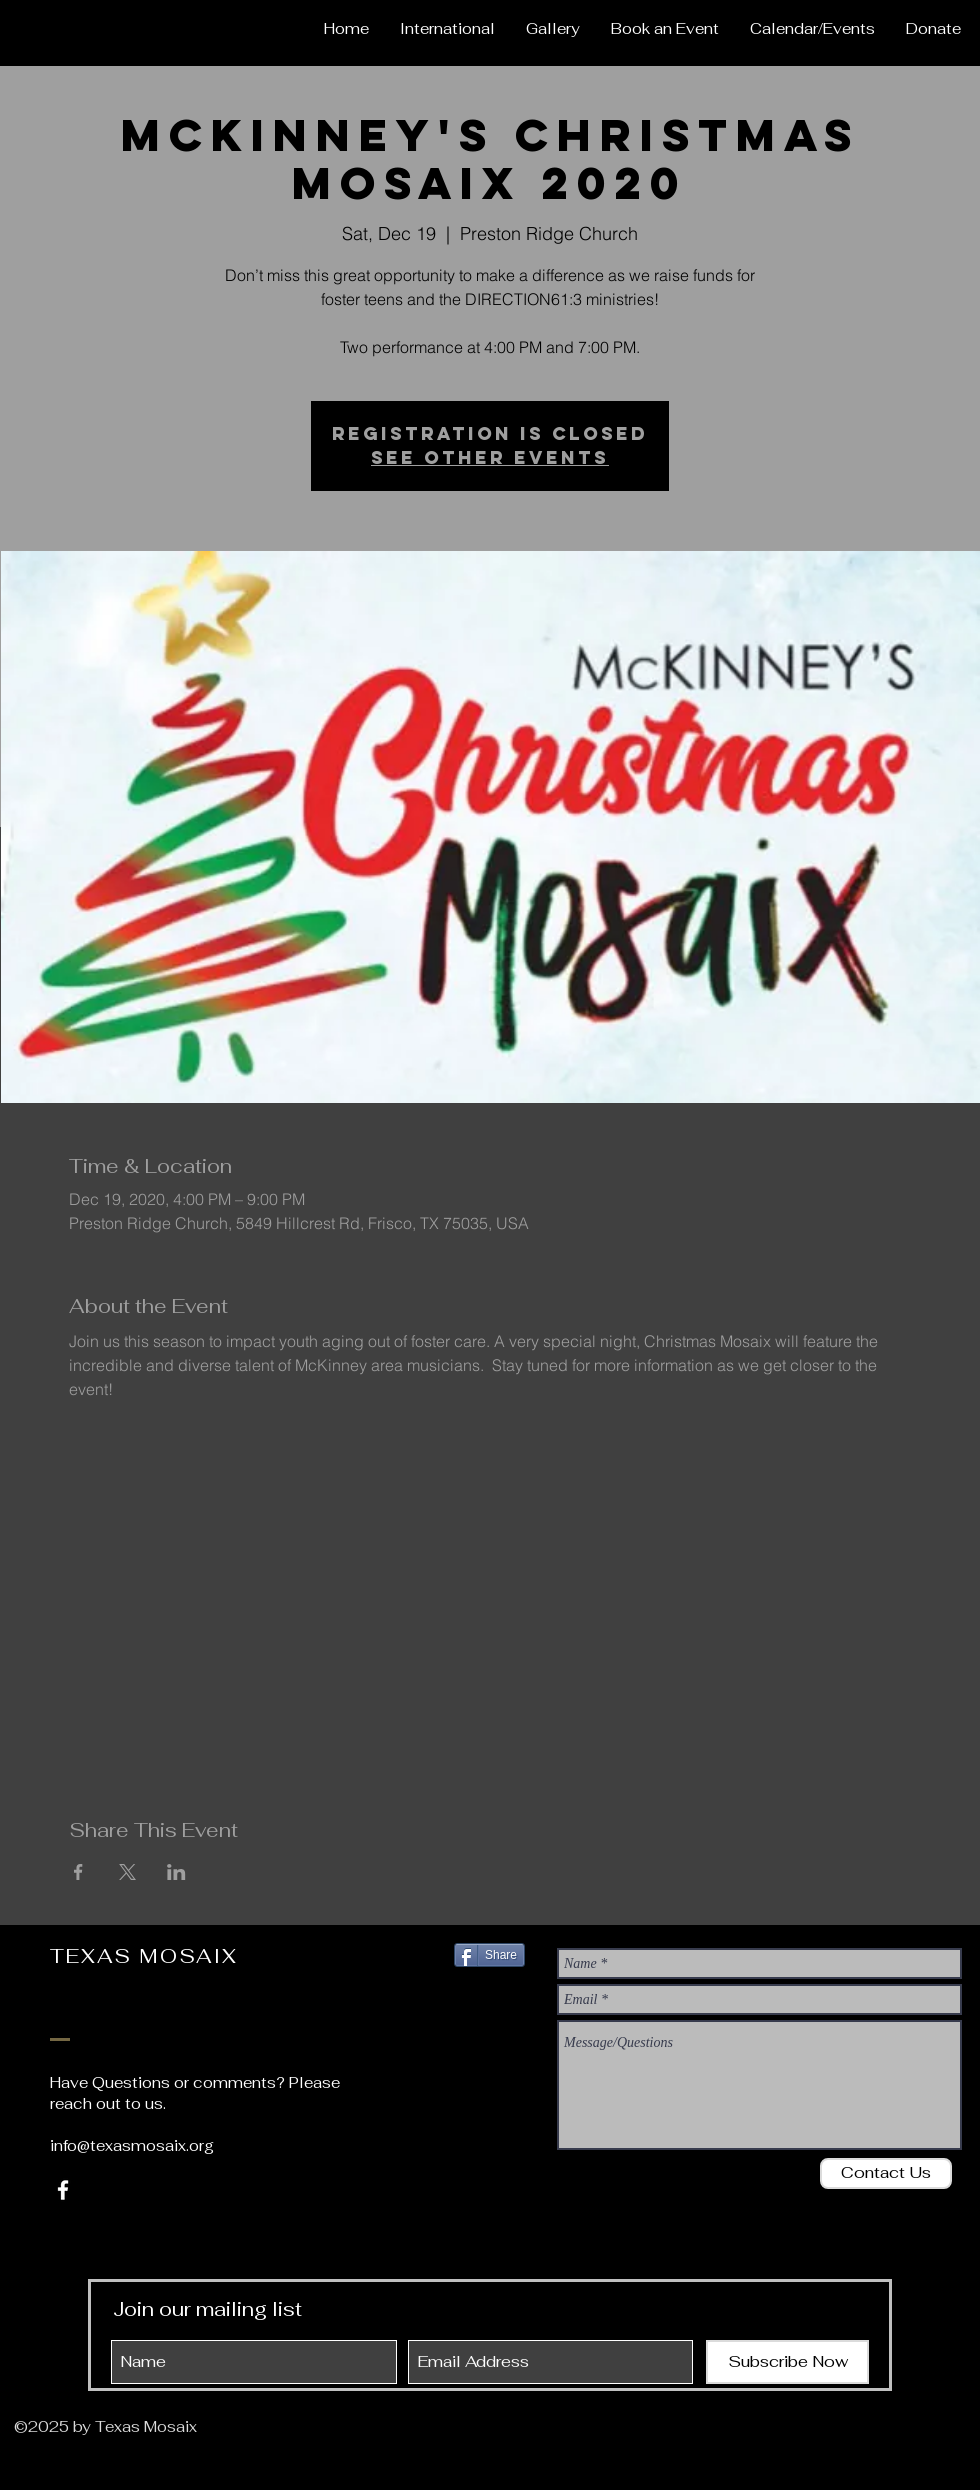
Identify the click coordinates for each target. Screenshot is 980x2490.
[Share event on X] (127, 1872)
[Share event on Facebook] (78, 1872)
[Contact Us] (886, 2173)
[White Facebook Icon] (63, 2190)
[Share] (489, 1955)
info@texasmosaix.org (132, 2145)
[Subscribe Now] (787, 2362)
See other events (490, 457)
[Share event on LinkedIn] (176, 1872)
